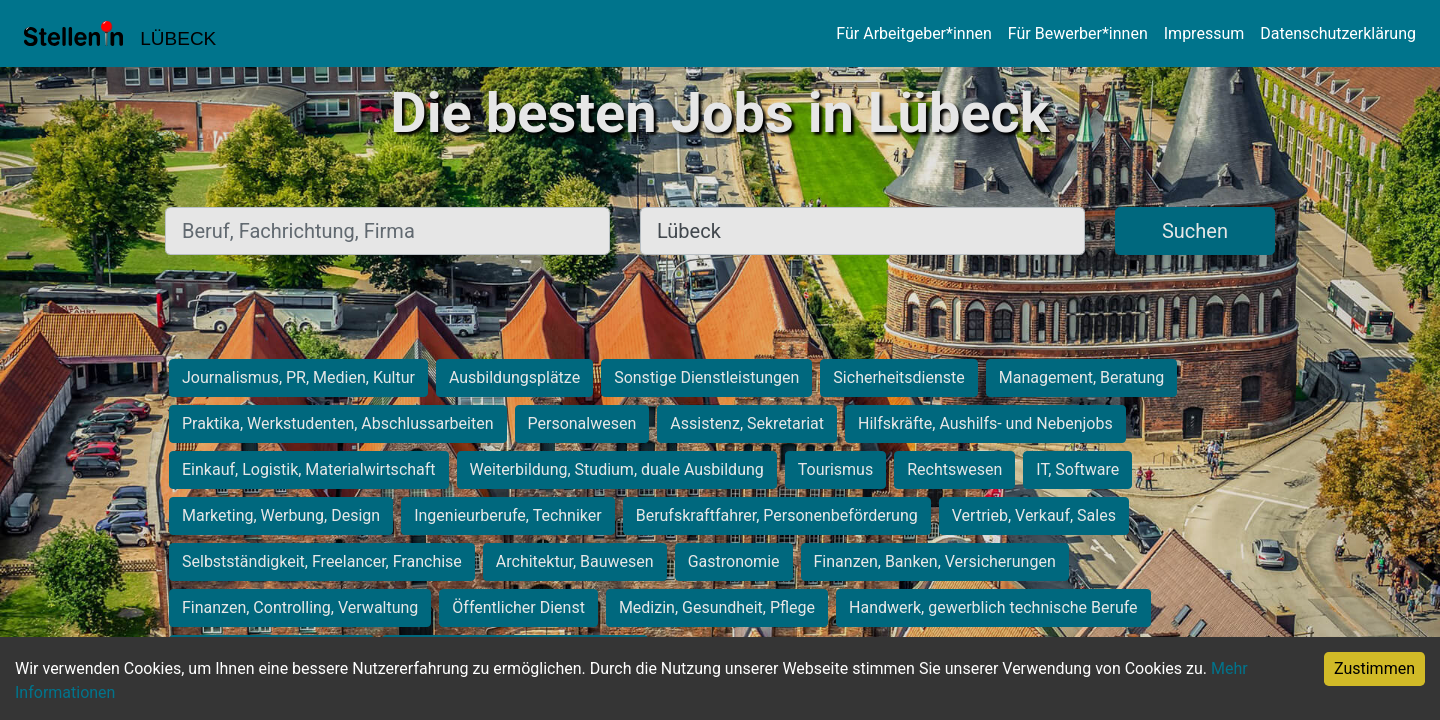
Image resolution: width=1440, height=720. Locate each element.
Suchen (1195, 231)
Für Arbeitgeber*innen (913, 33)
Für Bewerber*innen (1078, 33)
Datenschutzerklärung (1338, 33)
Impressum (1204, 33)
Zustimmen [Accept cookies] (1374, 668)
